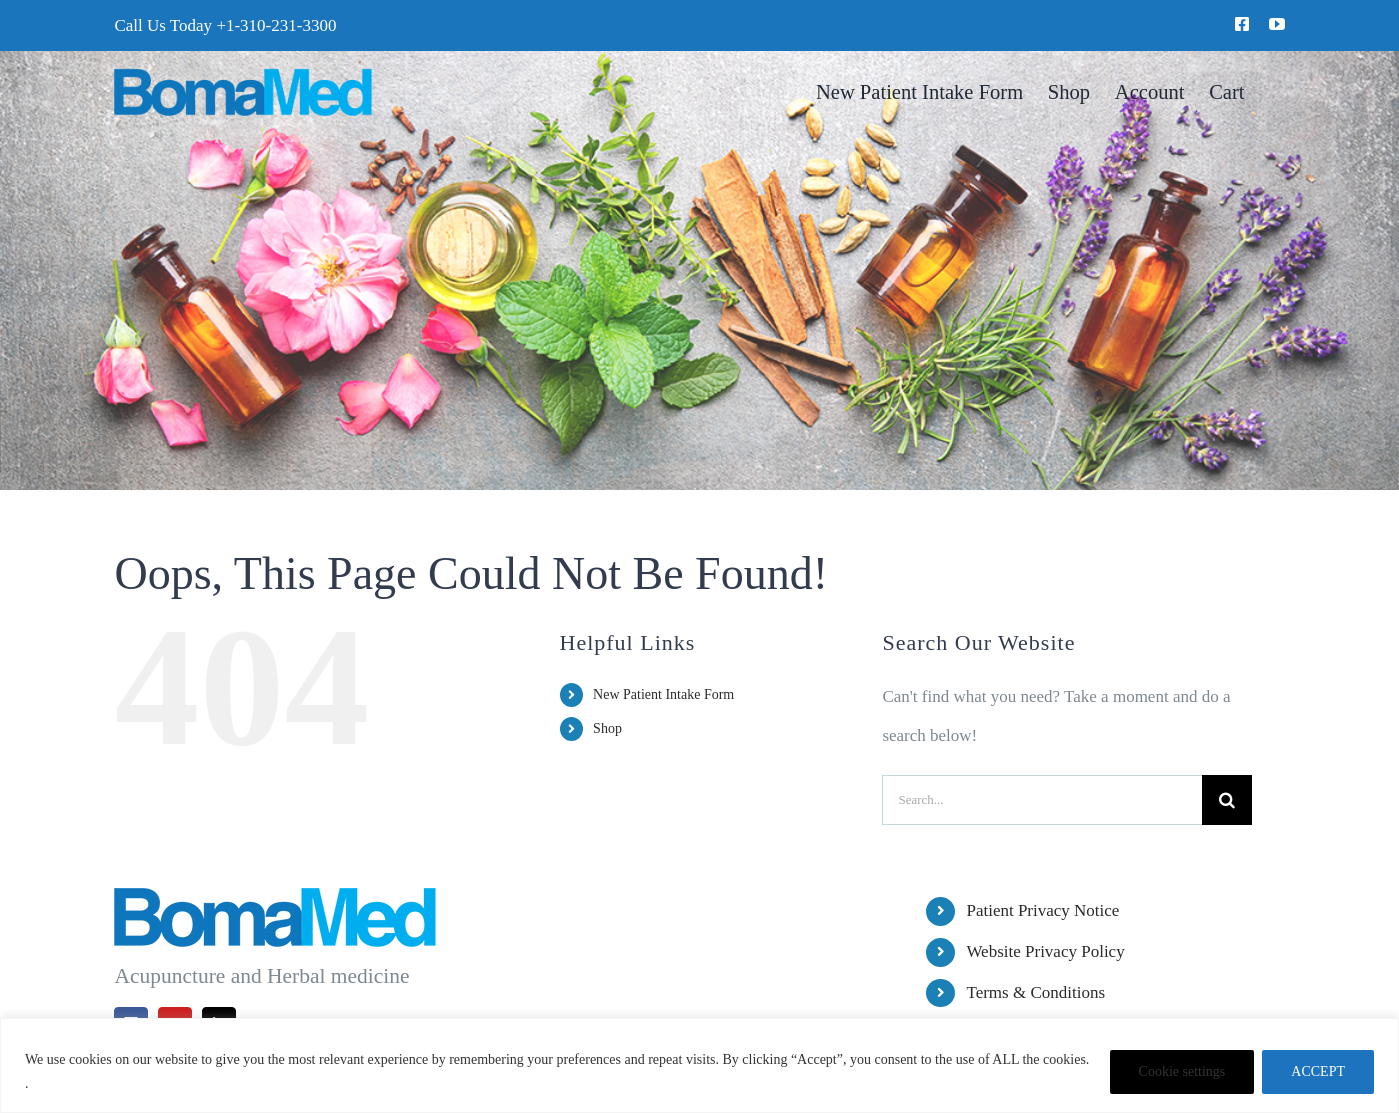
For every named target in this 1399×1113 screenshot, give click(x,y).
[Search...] (1042, 800)
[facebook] (1242, 24)
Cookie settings (1182, 1071)
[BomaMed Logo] (242, 76)
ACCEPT (1318, 1071)
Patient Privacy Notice (1042, 910)
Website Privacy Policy (1045, 951)
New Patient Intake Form (663, 694)
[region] (699, 1065)
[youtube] (1277, 24)
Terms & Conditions (1035, 992)
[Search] (1227, 800)
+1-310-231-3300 (276, 25)
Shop (607, 728)
